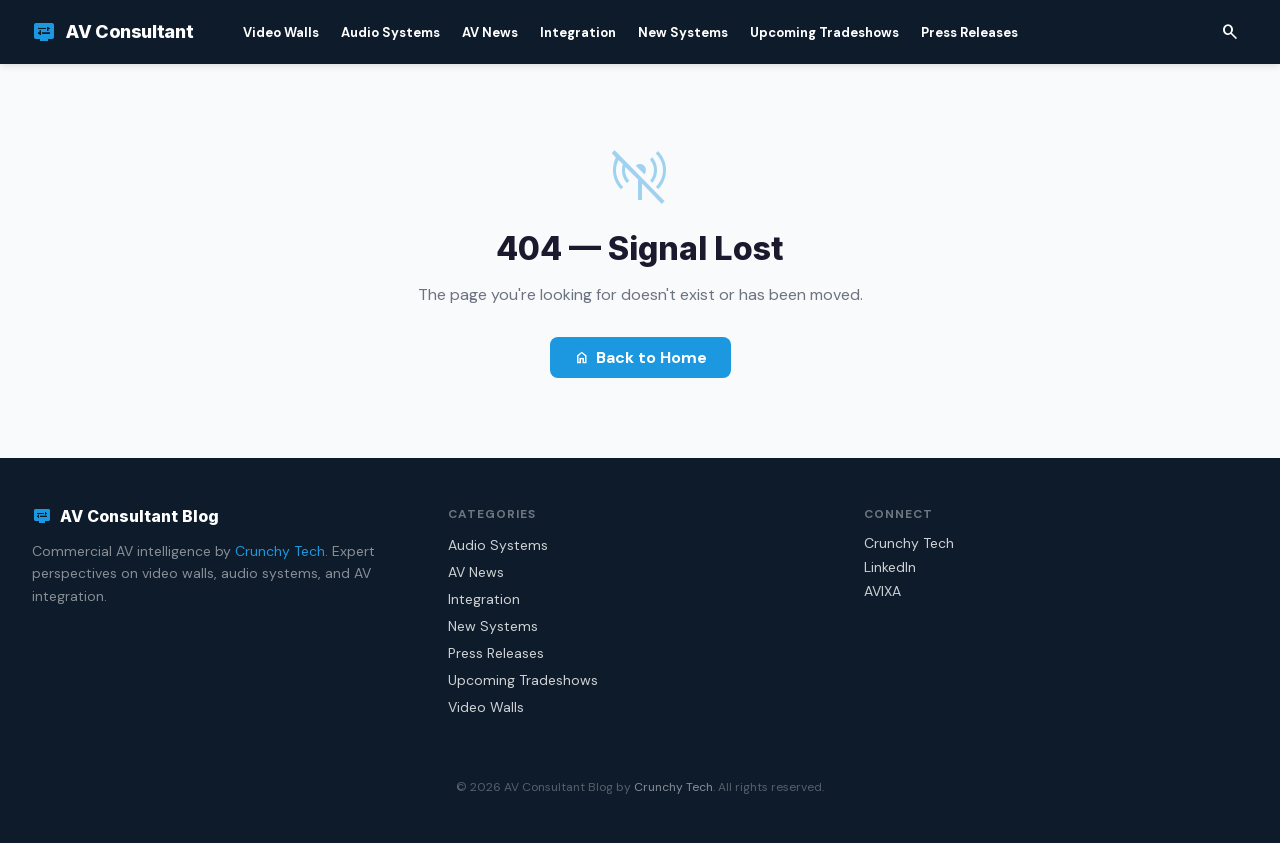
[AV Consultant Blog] (112, 32)
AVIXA (882, 591)
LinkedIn (890, 567)
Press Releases (969, 32)
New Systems (683, 32)
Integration (578, 32)
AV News (490, 32)
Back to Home (640, 357)
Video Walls (281, 32)
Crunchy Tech (280, 551)
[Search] (1230, 32)
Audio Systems (390, 32)
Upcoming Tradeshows (824, 32)
